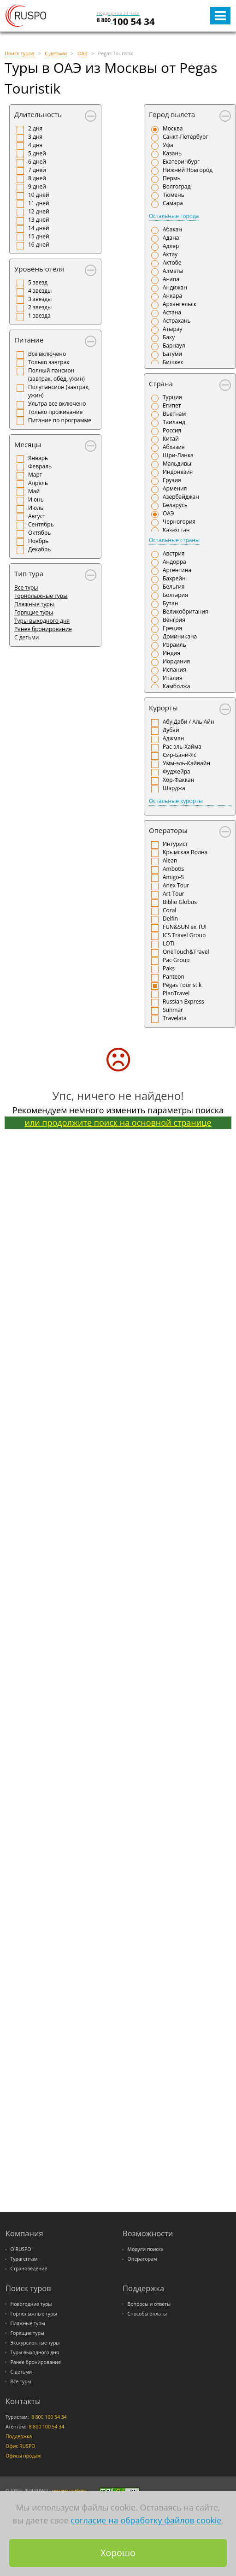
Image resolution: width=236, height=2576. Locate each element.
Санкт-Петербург (185, 137)
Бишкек (173, 362)
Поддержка (19, 2436)
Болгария (175, 595)
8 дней (37, 178)
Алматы (173, 271)
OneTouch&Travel (186, 952)
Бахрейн (174, 578)
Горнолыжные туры (40, 596)
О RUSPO (21, 2249)
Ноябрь (38, 541)
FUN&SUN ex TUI (184, 927)
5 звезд (37, 282)
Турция (172, 397)
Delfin (170, 918)
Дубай (171, 730)
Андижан (175, 287)
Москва (173, 128)
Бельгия (173, 587)
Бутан (170, 603)
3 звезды (40, 299)
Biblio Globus (180, 902)
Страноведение (29, 2268)
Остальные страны (174, 540)
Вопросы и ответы (149, 2304)
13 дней (38, 220)
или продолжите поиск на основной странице (117, 1122)
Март (35, 475)
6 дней (37, 161)
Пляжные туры (34, 604)
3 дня (35, 137)
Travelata (175, 1018)
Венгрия (174, 620)
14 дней (38, 228)
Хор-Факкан (178, 780)
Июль (35, 508)
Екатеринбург (181, 161)
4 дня (35, 145)
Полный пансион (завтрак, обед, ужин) (56, 374)
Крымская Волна (185, 852)
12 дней (38, 211)
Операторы (168, 830)
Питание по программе (59, 420)
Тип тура (28, 573)
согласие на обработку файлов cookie (146, 2520)
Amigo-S (173, 877)
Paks (169, 968)
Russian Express (183, 1001)
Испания (174, 670)
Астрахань (177, 321)
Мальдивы (177, 463)
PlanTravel (176, 993)
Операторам (142, 2259)
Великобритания (185, 611)
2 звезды (40, 307)
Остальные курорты (176, 801)
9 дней (37, 186)
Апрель (38, 483)
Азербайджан (181, 497)
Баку (169, 337)
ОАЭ (168, 513)
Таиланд (174, 422)
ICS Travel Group (184, 935)
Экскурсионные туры (35, 2343)
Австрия (174, 553)
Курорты (163, 707)
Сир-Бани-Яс (179, 755)
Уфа (168, 145)
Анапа (171, 279)
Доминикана (180, 636)
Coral (169, 910)
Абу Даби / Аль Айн (188, 722)
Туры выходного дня (42, 621)
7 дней (37, 170)
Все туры (26, 587)
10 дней (38, 195)
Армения (175, 488)
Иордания (176, 661)
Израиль (174, 645)
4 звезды (40, 291)
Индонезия (178, 472)
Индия (171, 653)
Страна (161, 383)
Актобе (172, 262)
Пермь (172, 178)
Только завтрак (49, 362)
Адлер (171, 246)
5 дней (37, 153)
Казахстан (176, 530)
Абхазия (174, 447)
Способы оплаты (147, 2313)
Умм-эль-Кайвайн (186, 763)
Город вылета (172, 114)
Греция (172, 628)
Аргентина (177, 570)
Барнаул (174, 345)
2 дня (35, 128)
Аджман (173, 738)
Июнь (36, 499)
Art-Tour (173, 894)
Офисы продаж (23, 2455)
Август (36, 516)
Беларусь (175, 505)
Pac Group (176, 960)
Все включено (47, 354)
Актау (170, 254)
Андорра (174, 562)
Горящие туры (33, 612)
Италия (173, 678)
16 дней (38, 244)
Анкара (172, 296)
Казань (172, 153)
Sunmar (173, 1010)
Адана (171, 238)
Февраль (40, 466)
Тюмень (173, 195)
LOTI (169, 943)
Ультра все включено (57, 404)
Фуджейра (176, 771)
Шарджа (174, 788)
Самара (173, 203)
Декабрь (39, 549)
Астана (172, 312)
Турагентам (24, 2259)
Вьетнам (174, 414)
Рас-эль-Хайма (182, 746)
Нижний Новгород (187, 170)
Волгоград (176, 186)
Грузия (172, 480)
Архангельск (179, 304)
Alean (170, 860)
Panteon (173, 977)
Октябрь (39, 533)
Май (34, 491)
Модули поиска (146, 2249)
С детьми (21, 2372)
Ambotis (173, 869)
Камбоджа (176, 686)
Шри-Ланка (178, 455)
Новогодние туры (31, 2304)
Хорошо (118, 2552)
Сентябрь (41, 524)
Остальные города (174, 216)
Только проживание (55, 412)
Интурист (175, 844)
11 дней (38, 203)
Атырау (172, 329)
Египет (172, 405)
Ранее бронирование (43, 629)
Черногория (179, 522)
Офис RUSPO (20, 2446)
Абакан (172, 229)
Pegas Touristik (182, 985)
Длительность (38, 114)
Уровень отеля (39, 268)
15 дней (38, 236)
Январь (38, 458)
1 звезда (39, 315)
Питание (28, 339)
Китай (171, 439)
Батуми (172, 354)
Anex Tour (176, 885)
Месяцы (27, 444)
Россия (172, 430)
